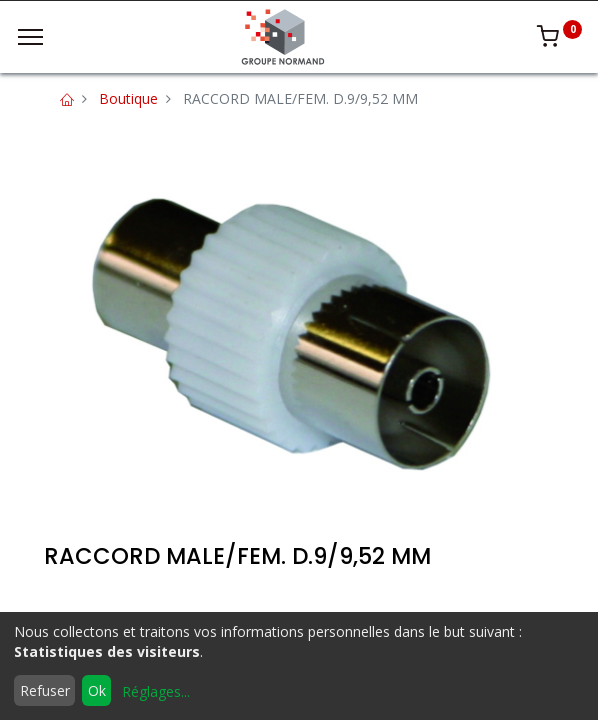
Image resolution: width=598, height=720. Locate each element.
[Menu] (30, 37)
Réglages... (156, 691)
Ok (97, 690)
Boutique (128, 98)
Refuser (45, 690)
